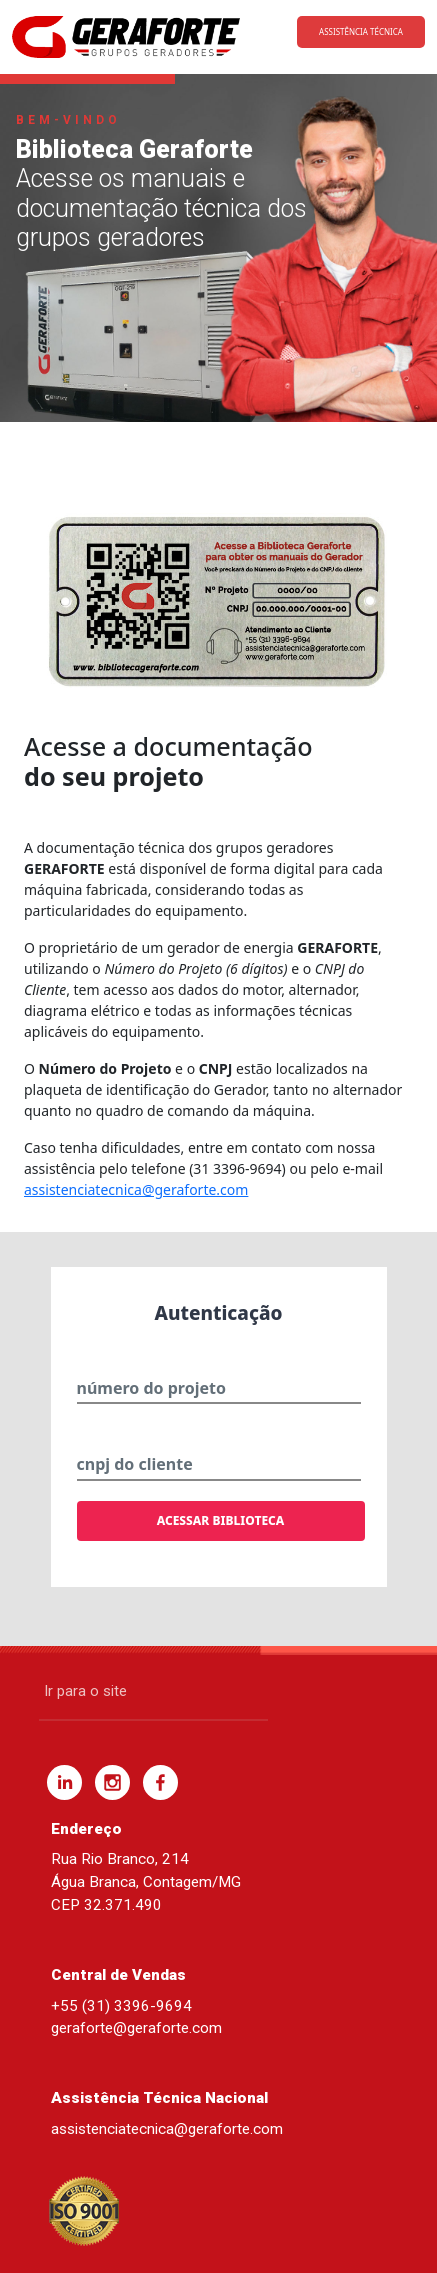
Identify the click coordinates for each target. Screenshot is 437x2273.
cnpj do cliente (135, 1464)
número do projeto (151, 1388)
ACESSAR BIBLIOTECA (221, 1520)
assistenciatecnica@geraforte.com (136, 1189)
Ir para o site (85, 1691)
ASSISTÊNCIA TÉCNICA (361, 31)
